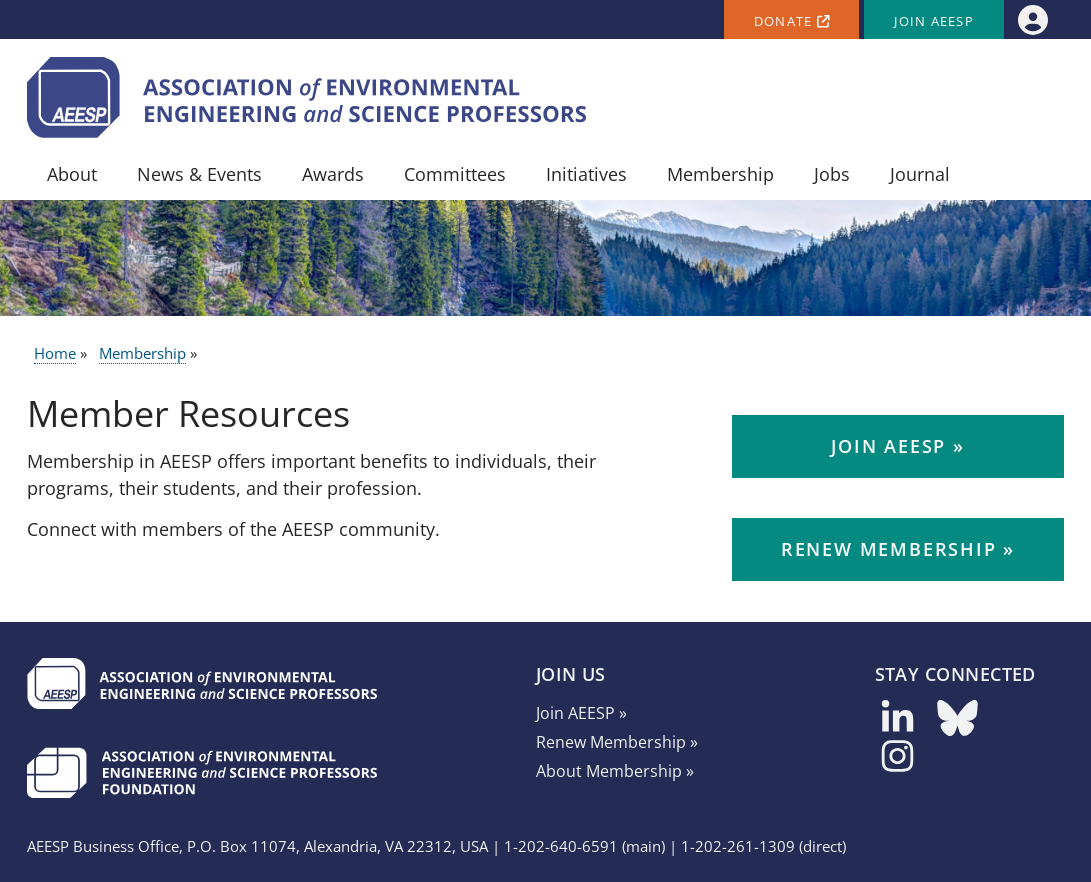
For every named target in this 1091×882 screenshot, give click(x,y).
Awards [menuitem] (333, 174)
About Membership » (615, 771)
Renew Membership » (617, 742)
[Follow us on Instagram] (897, 763)
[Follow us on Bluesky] (957, 724)
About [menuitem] (72, 174)
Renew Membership (889, 549)
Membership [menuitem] (720, 174)
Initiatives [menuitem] (586, 174)
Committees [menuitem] (455, 174)
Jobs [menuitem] (832, 174)
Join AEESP (934, 21)
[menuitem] (1032, 19)
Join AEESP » (581, 713)
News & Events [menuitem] (199, 174)
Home (55, 353)
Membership (142, 353)
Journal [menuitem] (920, 174)
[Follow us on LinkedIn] (897, 724)
